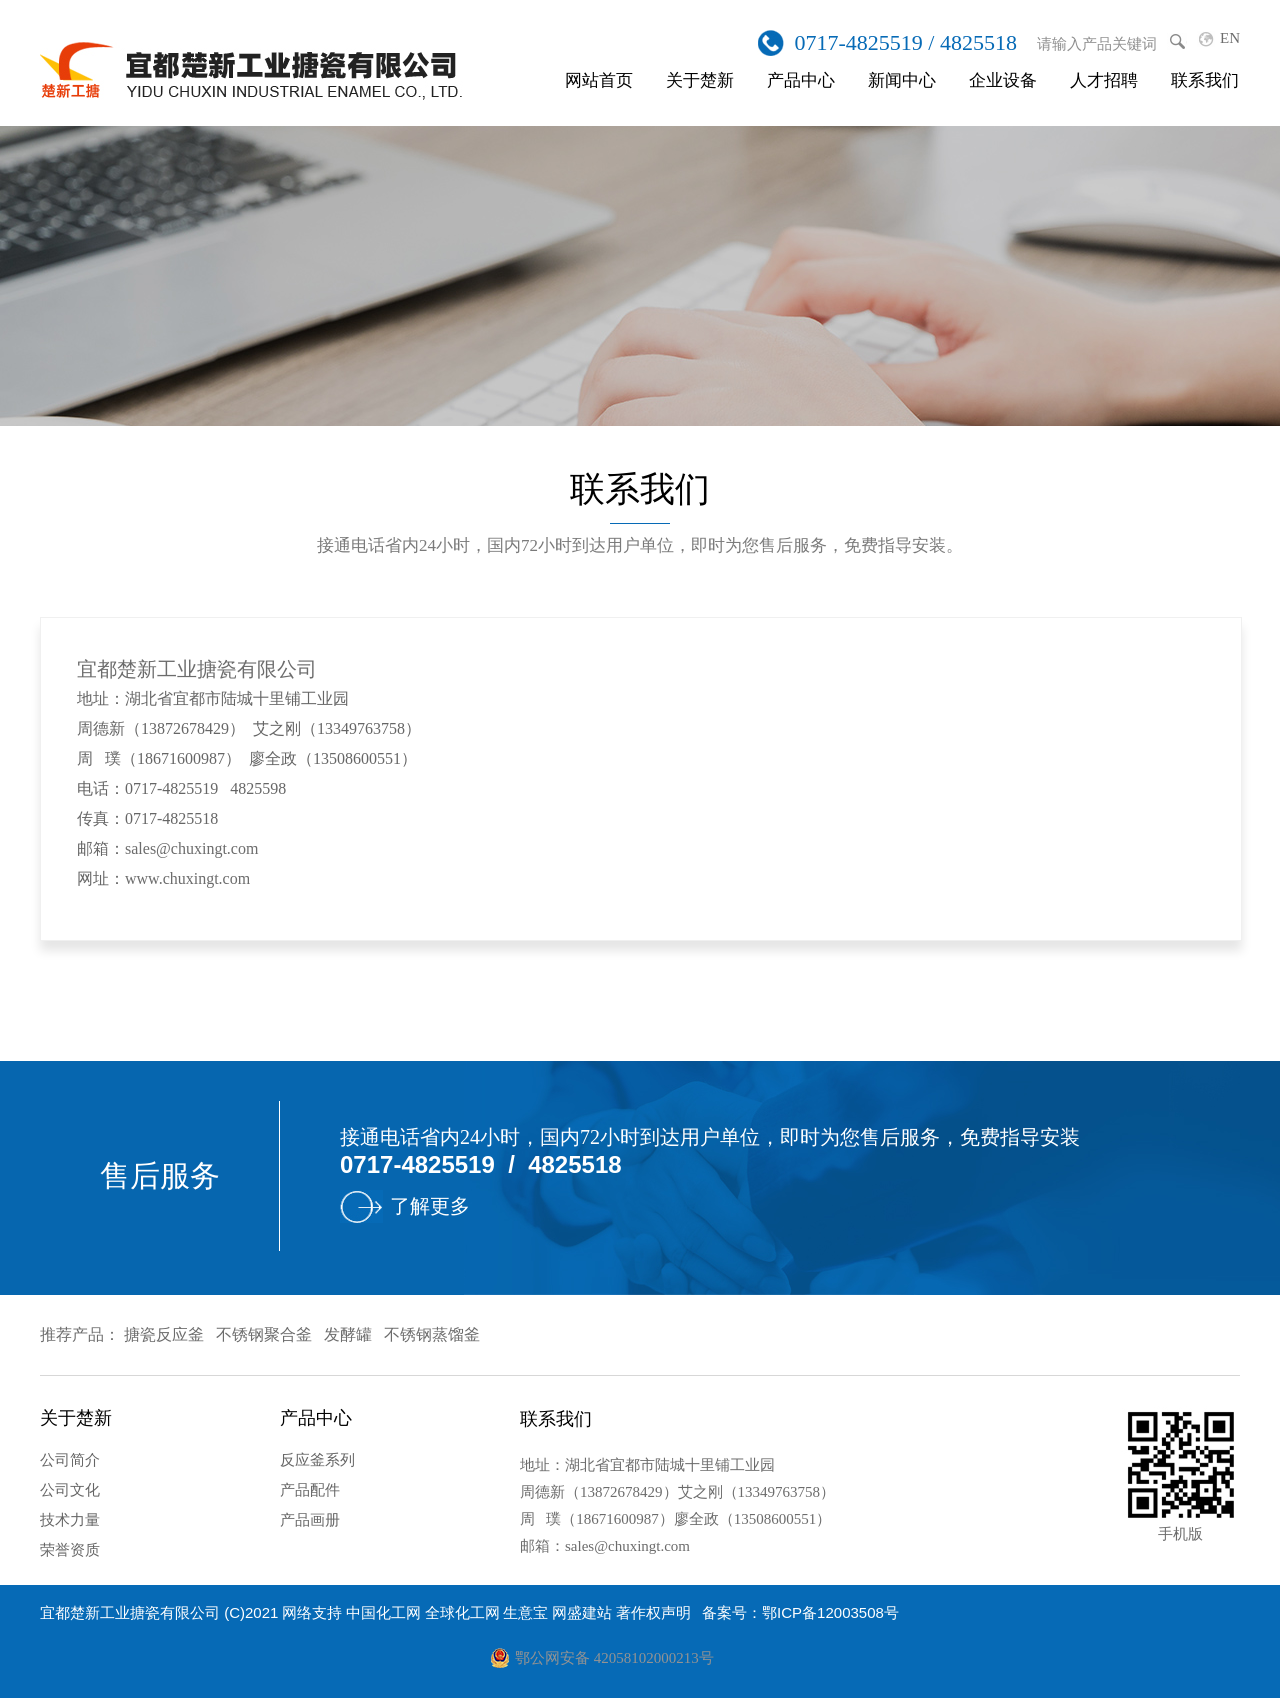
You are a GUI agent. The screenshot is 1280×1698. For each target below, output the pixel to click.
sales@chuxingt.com (191, 848)
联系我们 (1205, 80)
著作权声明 (653, 1612)
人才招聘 (1104, 80)
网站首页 (599, 80)
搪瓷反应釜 (164, 1334)
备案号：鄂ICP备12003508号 (800, 1612)
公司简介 (70, 1460)
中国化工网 (383, 1612)
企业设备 (1003, 80)
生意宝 (525, 1612)
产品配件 (310, 1490)
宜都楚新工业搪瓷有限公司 (130, 1612)
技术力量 (70, 1520)
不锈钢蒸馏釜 (432, 1334)
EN (1230, 38)
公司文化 (70, 1490)
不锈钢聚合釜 (264, 1334)
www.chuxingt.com (187, 878)
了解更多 (430, 1206)
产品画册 (310, 1520)
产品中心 (801, 80)
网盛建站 (582, 1612)
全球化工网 (462, 1612)
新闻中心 (902, 80)
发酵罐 (348, 1334)
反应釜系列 (317, 1460)
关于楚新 (700, 80)
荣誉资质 (70, 1550)
